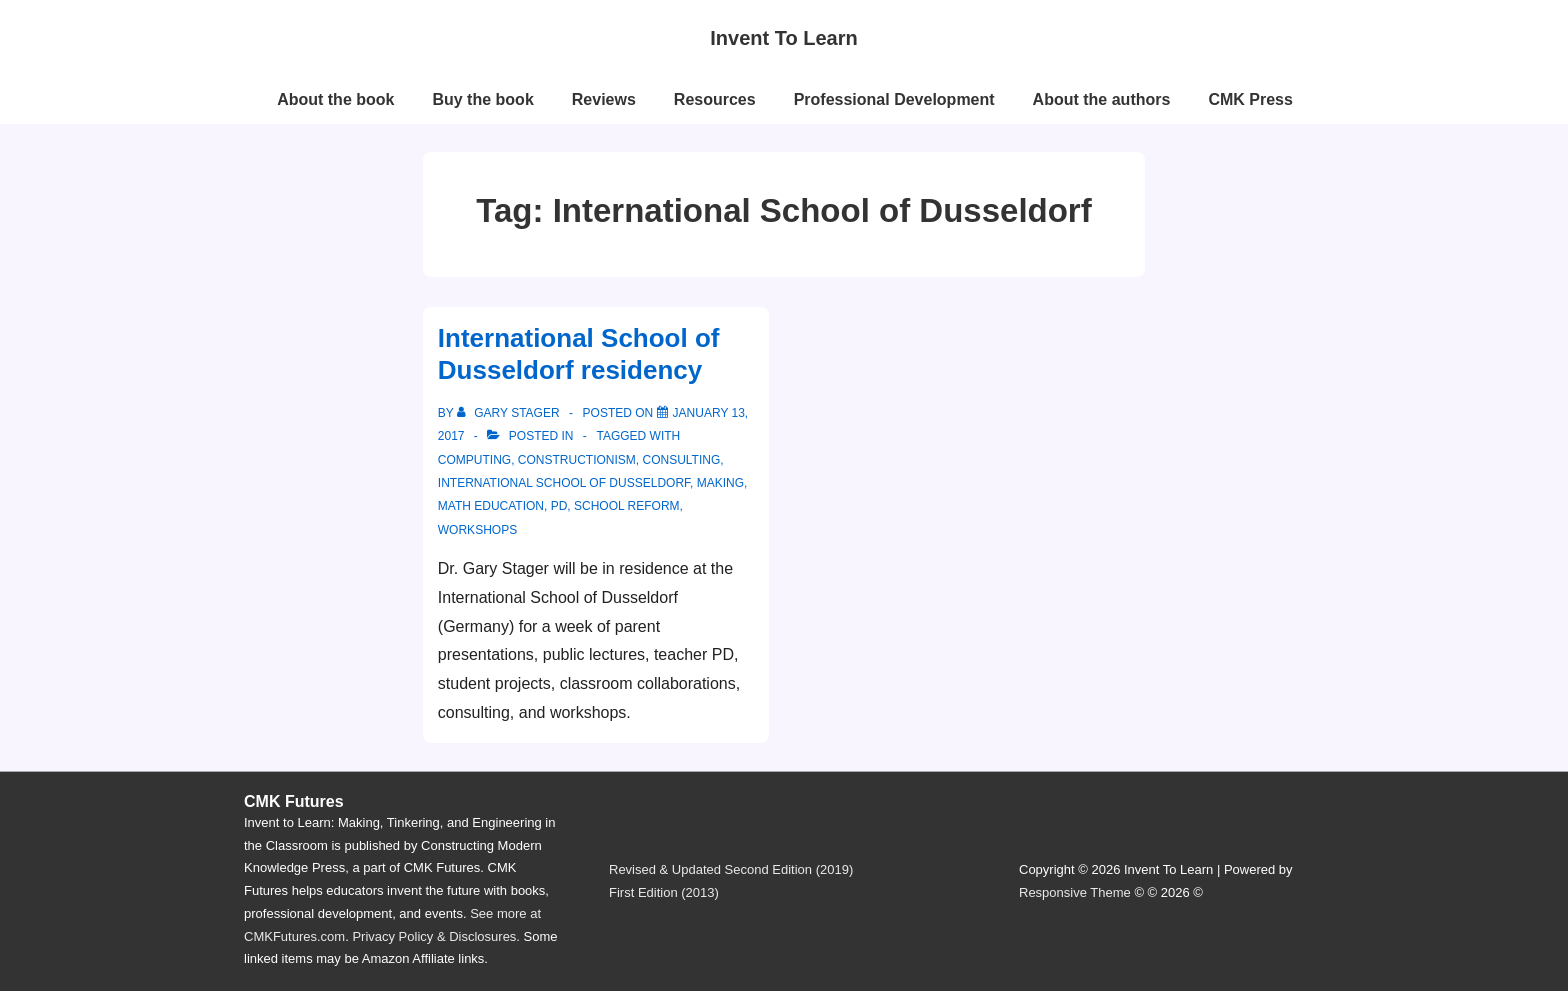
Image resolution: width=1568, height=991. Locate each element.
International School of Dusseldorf (564, 483)
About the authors (1102, 99)
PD (559, 506)
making (720, 483)
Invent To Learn (783, 38)
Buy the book (482, 99)
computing (474, 460)
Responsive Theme (1075, 892)
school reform (627, 506)
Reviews (604, 99)
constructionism (577, 460)
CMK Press (1250, 99)
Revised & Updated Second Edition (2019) (731, 869)
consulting (681, 460)
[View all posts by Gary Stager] (510, 413)
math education (491, 506)
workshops (477, 530)
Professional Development (894, 99)
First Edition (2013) (664, 892)
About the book (335, 99)
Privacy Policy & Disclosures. (436, 936)
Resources (715, 99)
